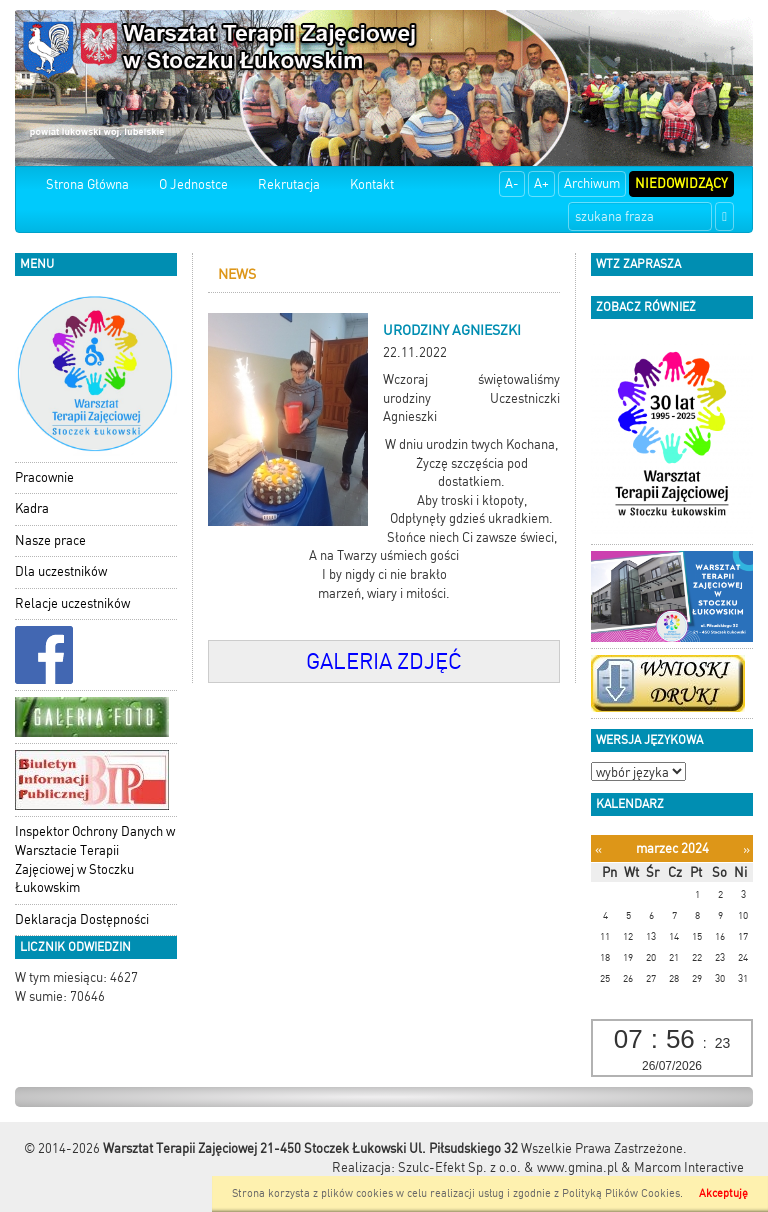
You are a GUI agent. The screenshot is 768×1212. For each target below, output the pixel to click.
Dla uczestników (61, 571)
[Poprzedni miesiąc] (598, 849)
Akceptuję (723, 1193)
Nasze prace (50, 540)
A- (512, 183)
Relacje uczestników (72, 603)
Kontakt (372, 184)
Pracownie (44, 477)
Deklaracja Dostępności (82, 919)
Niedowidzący (681, 183)
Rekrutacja (289, 184)
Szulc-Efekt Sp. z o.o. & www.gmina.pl (508, 1167)
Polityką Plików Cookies (621, 1193)
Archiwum (592, 183)
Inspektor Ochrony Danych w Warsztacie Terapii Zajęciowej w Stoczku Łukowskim (95, 859)
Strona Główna (87, 184)
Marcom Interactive (689, 1167)
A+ (541, 183)
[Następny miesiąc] (746, 849)
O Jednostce (193, 184)
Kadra (32, 508)
